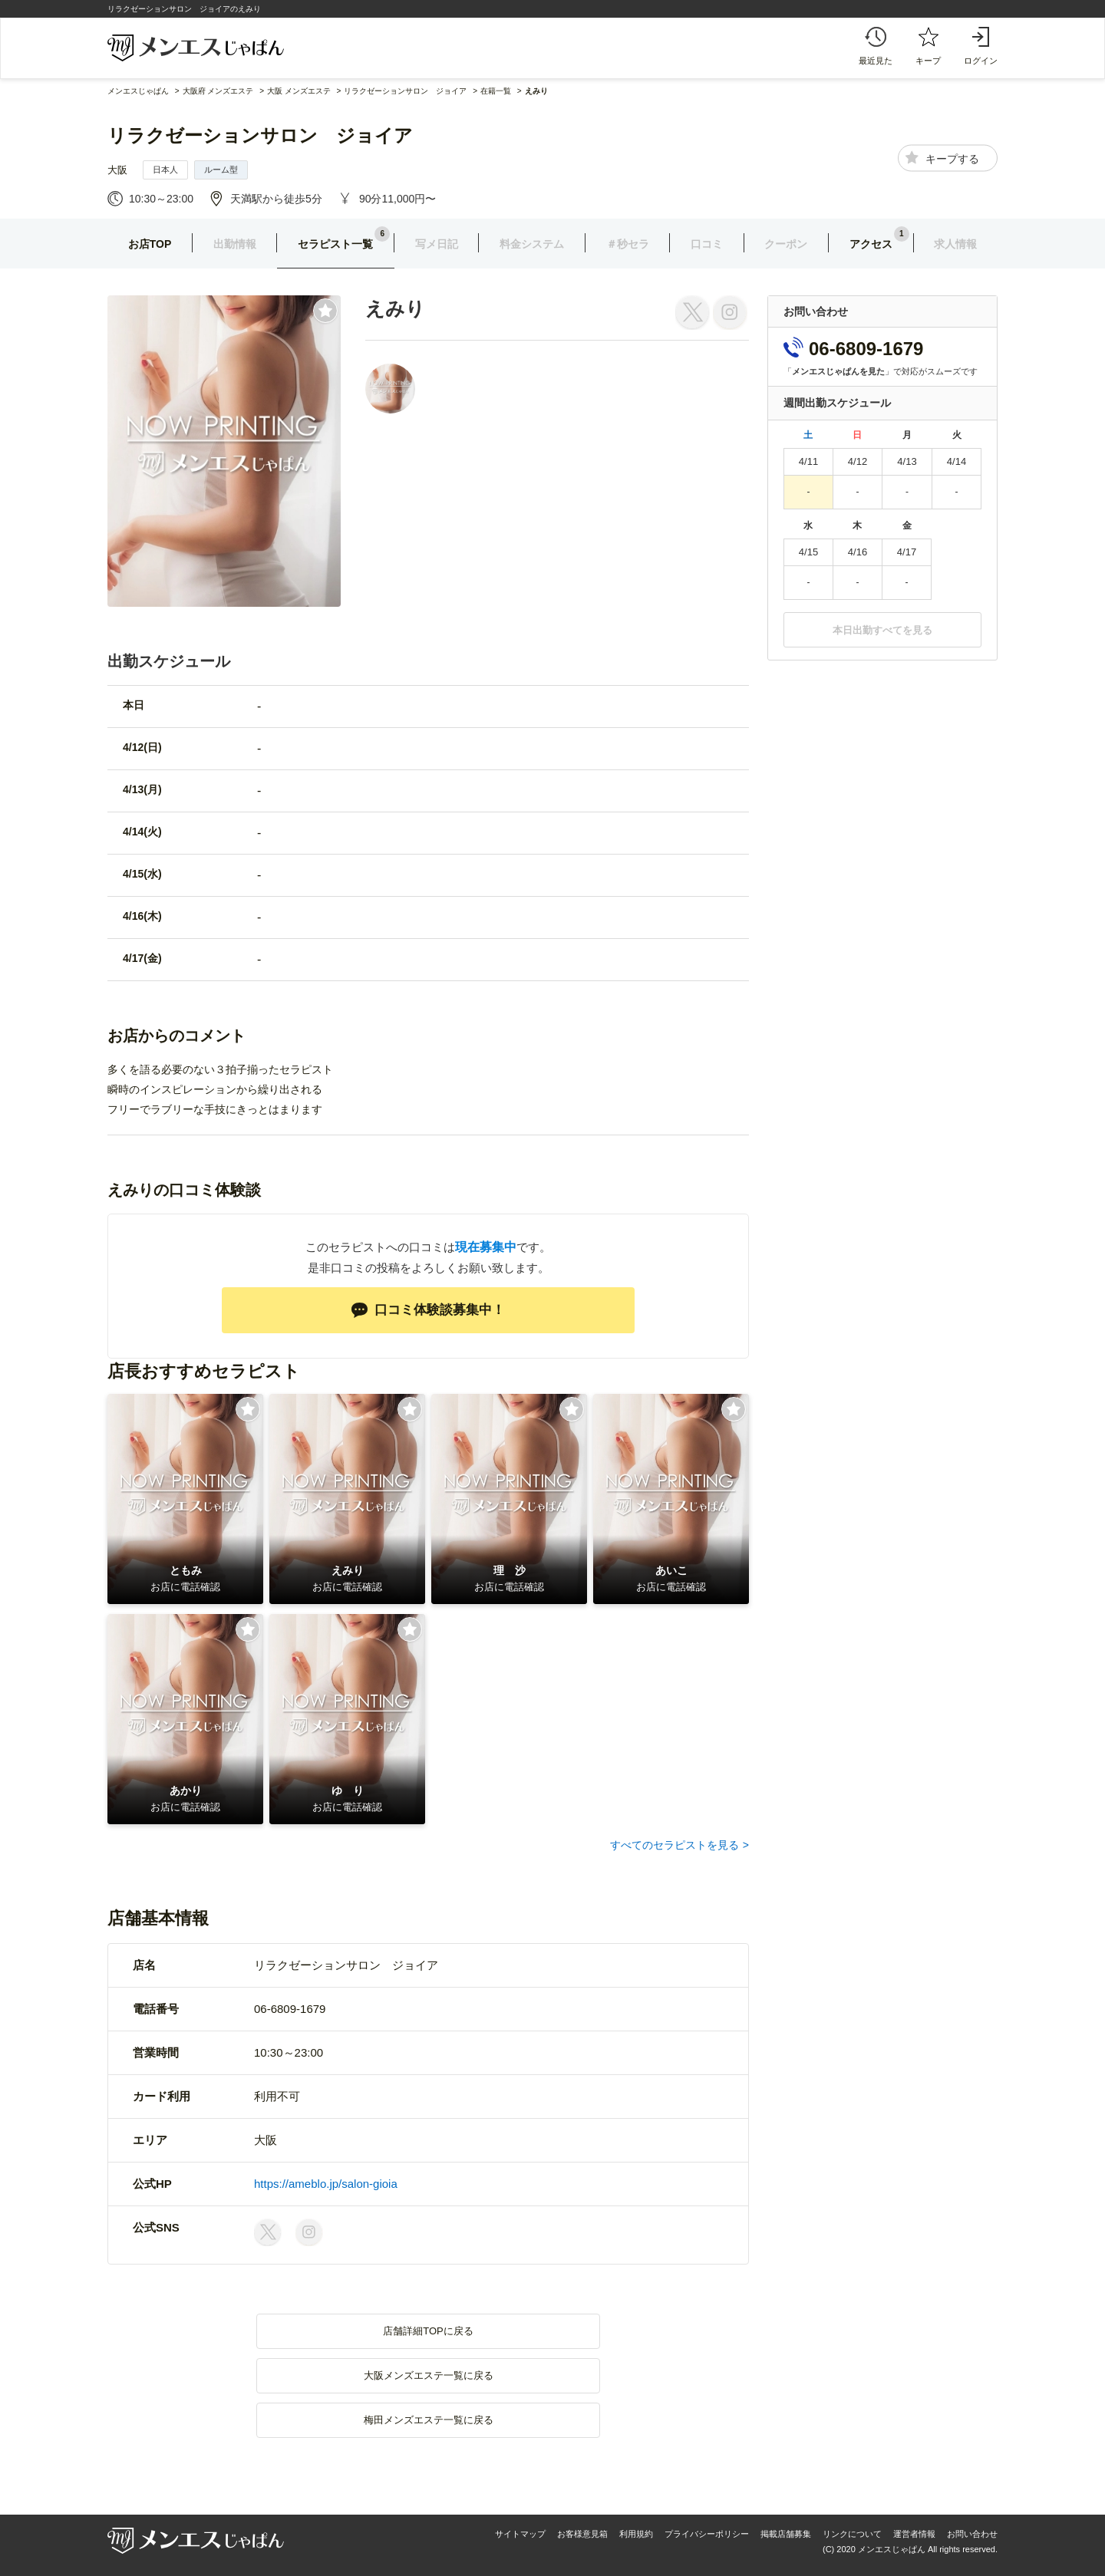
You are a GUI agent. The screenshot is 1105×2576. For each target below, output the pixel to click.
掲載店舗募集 (785, 2533)
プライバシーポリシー (707, 2533)
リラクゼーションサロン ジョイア (260, 135)
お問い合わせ (972, 2533)
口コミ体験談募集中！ (428, 1310)
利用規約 (636, 2533)
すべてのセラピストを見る (674, 1845)
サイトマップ (520, 2533)
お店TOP (150, 244)
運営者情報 (914, 2533)
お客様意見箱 (582, 2533)
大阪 (117, 170)
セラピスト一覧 (335, 244)
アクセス (870, 244)
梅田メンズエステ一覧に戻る (428, 2420)
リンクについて (852, 2533)
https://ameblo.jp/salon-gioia (325, 2183)
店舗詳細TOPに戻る (428, 2331)
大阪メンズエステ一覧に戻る (428, 2375)
